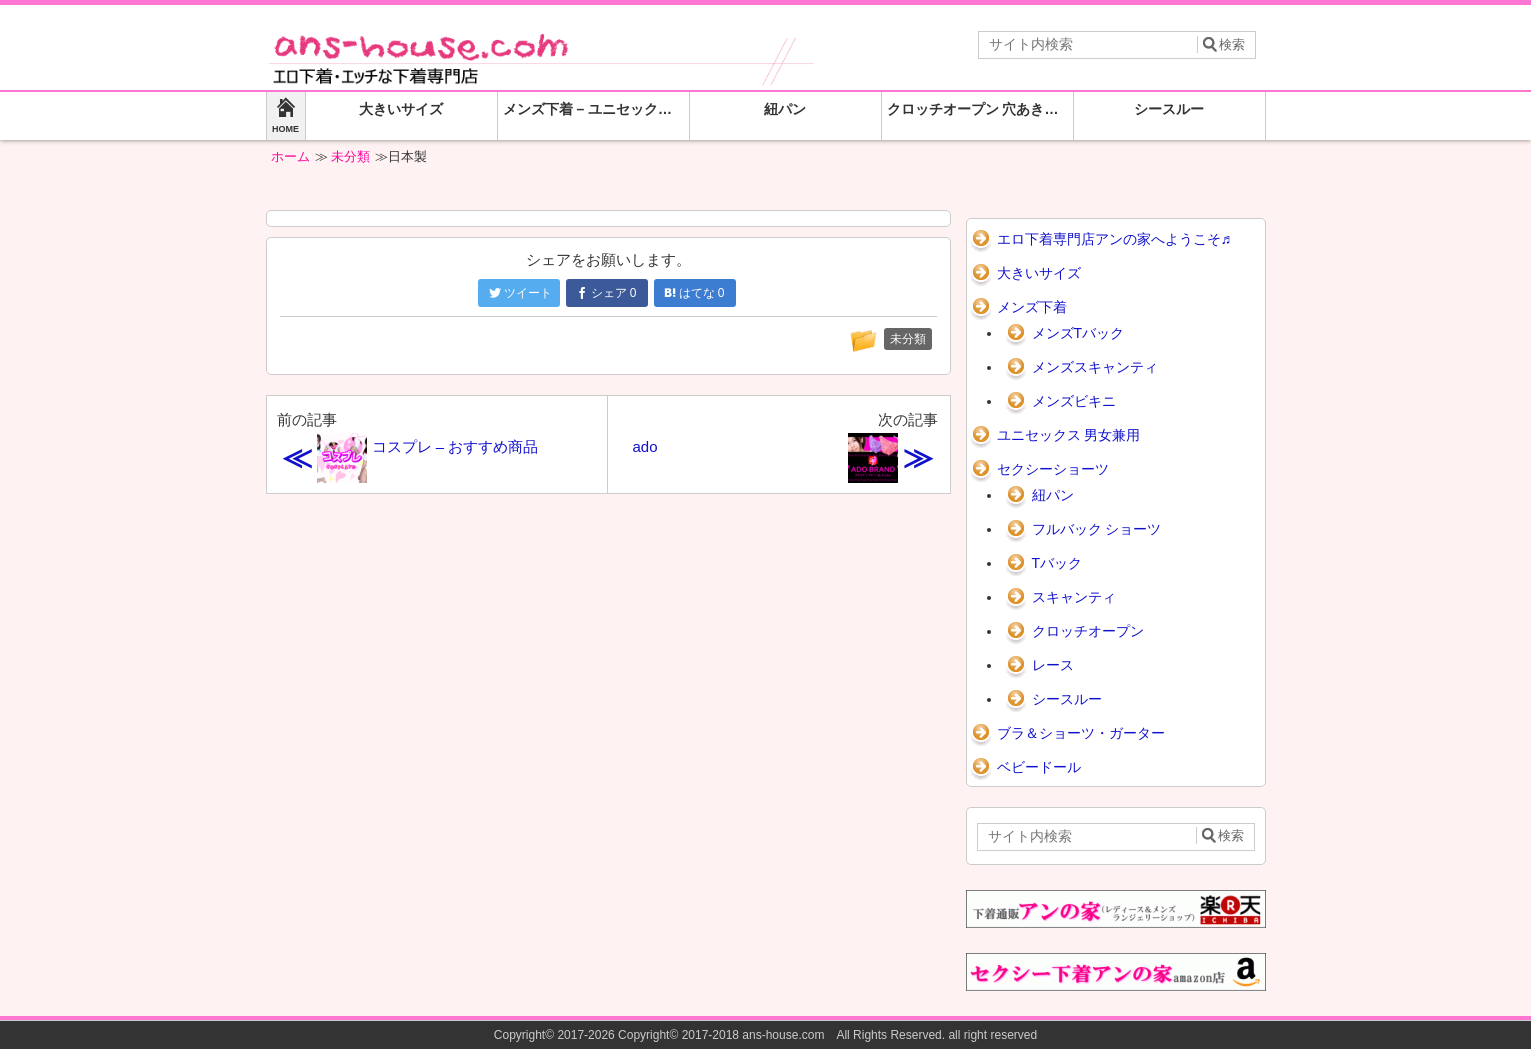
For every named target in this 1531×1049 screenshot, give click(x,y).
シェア (606, 293)
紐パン (785, 109)
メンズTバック (1078, 333)
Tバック (1057, 563)
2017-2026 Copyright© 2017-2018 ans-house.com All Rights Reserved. (751, 1035)
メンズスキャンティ (1095, 367)
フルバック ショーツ (1097, 529)
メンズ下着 (1032, 307)
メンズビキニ (1074, 401)
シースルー (1169, 109)
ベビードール (1039, 767)
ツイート (520, 293)
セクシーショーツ (1053, 469)
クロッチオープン (1088, 631)
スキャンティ (1074, 597)
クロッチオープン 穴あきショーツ (980, 109)
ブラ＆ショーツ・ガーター (1081, 733)
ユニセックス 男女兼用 (1069, 435)
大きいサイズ (401, 109)
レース (1053, 665)
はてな (694, 293)
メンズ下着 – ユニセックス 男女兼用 (596, 109)
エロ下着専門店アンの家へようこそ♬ (1114, 239)
